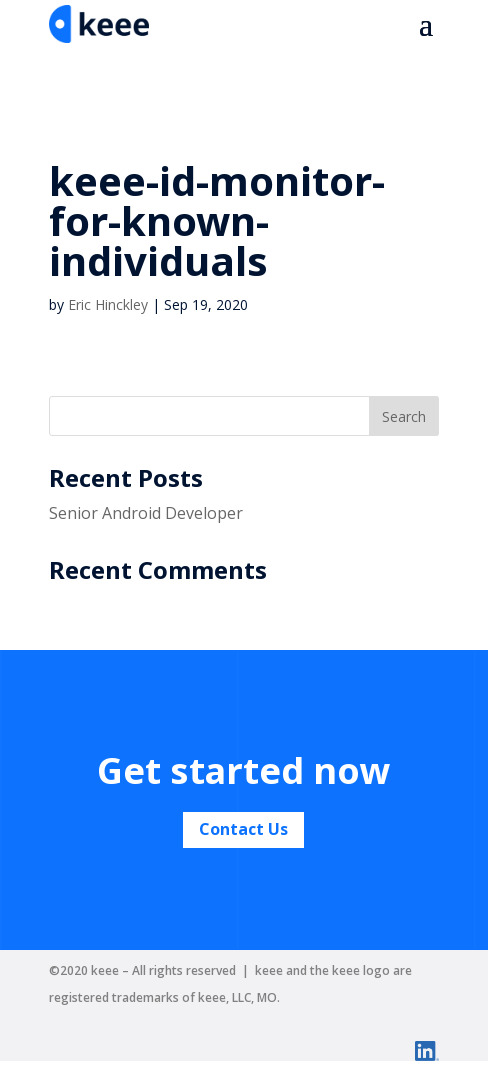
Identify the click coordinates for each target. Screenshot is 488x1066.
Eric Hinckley (108, 304)
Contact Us (243, 829)
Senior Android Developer (146, 513)
